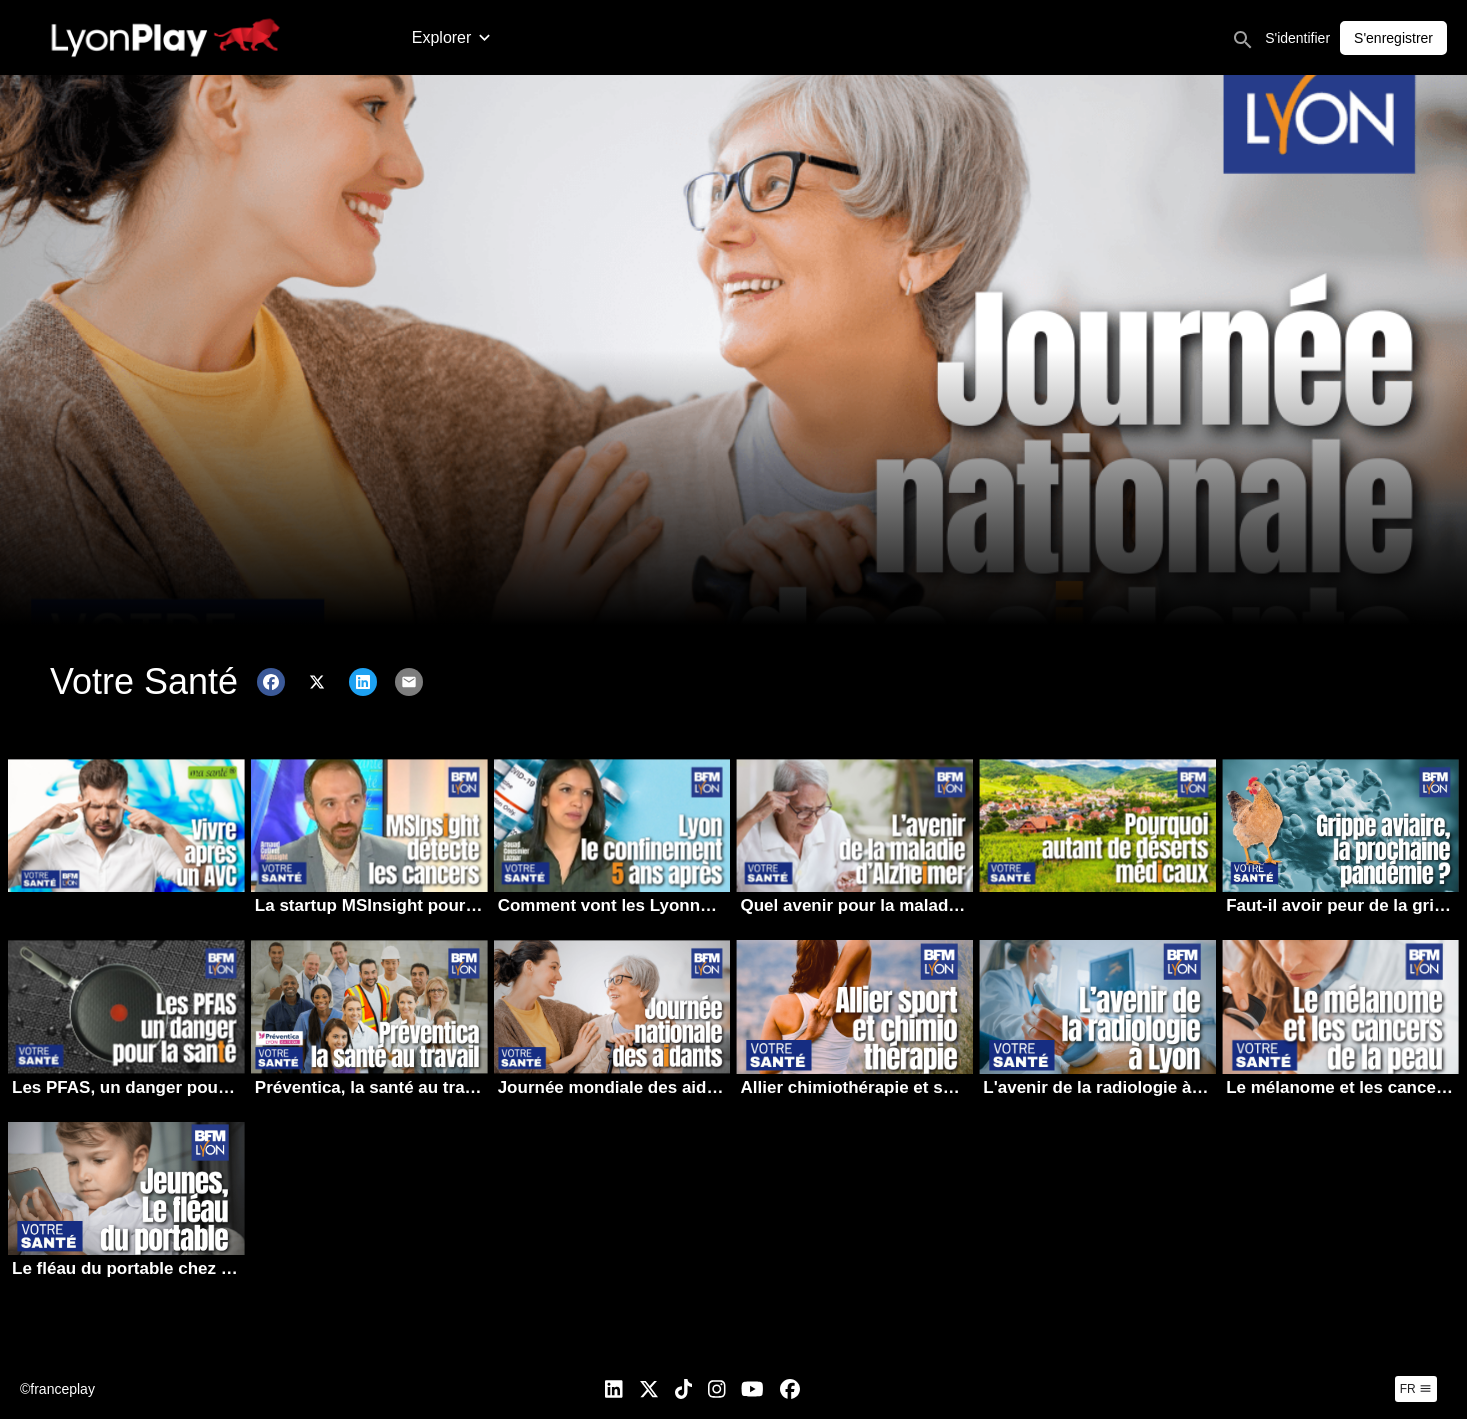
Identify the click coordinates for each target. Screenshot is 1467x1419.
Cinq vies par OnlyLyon (998, 37)
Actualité (442, 37)
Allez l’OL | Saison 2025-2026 (598, 37)
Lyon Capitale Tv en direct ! (1198, 37)
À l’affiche (757, 37)
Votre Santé (854, 37)
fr (1416, 1389)
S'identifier (1395, 38)
